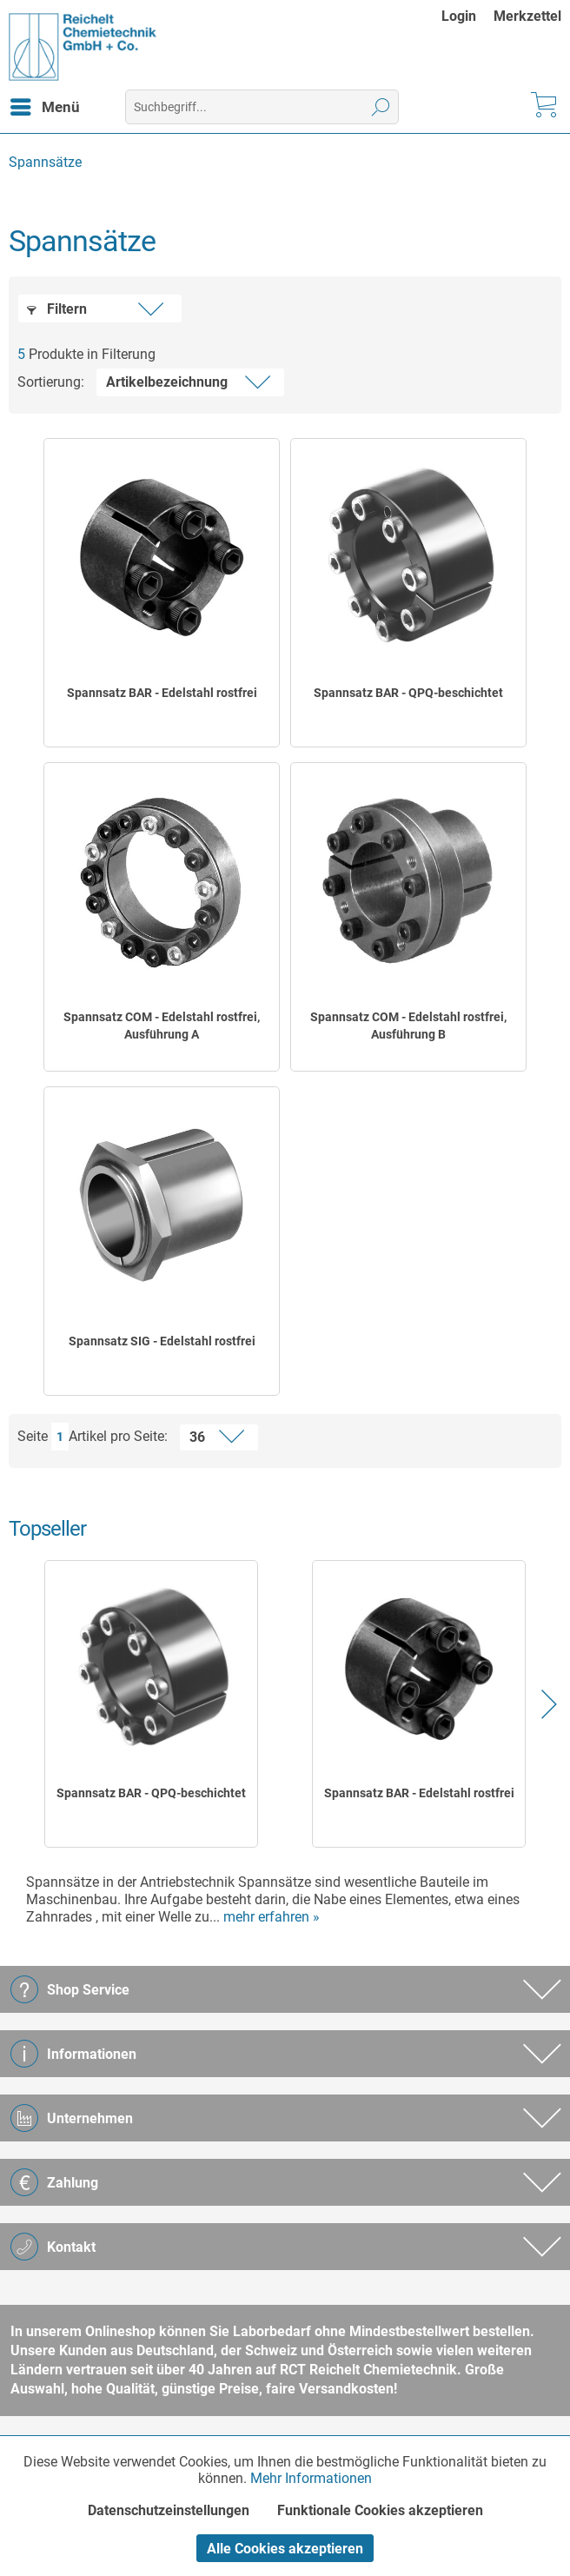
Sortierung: (50, 382)
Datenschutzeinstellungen (168, 2510)
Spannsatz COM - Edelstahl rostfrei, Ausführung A (161, 1025)
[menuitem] (467, 16)
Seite (32, 1436)
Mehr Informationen (311, 2478)
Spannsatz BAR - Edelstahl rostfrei (162, 693)
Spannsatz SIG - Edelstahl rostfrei (162, 1341)
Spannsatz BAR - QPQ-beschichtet (408, 693)
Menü (45, 104)
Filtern (57, 309)
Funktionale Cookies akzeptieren (380, 2510)
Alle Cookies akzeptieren (285, 2548)
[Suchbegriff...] (262, 107)
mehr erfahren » (271, 1917)
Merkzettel (527, 16)
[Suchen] (381, 107)
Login (458, 16)
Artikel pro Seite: (118, 1436)
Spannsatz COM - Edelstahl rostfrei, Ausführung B (408, 1025)
